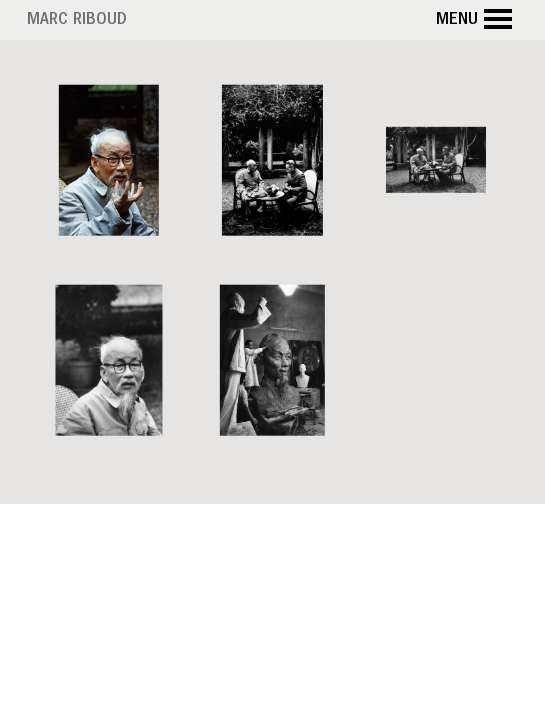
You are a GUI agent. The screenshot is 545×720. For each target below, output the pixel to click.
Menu (477, 20)
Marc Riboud (77, 21)
